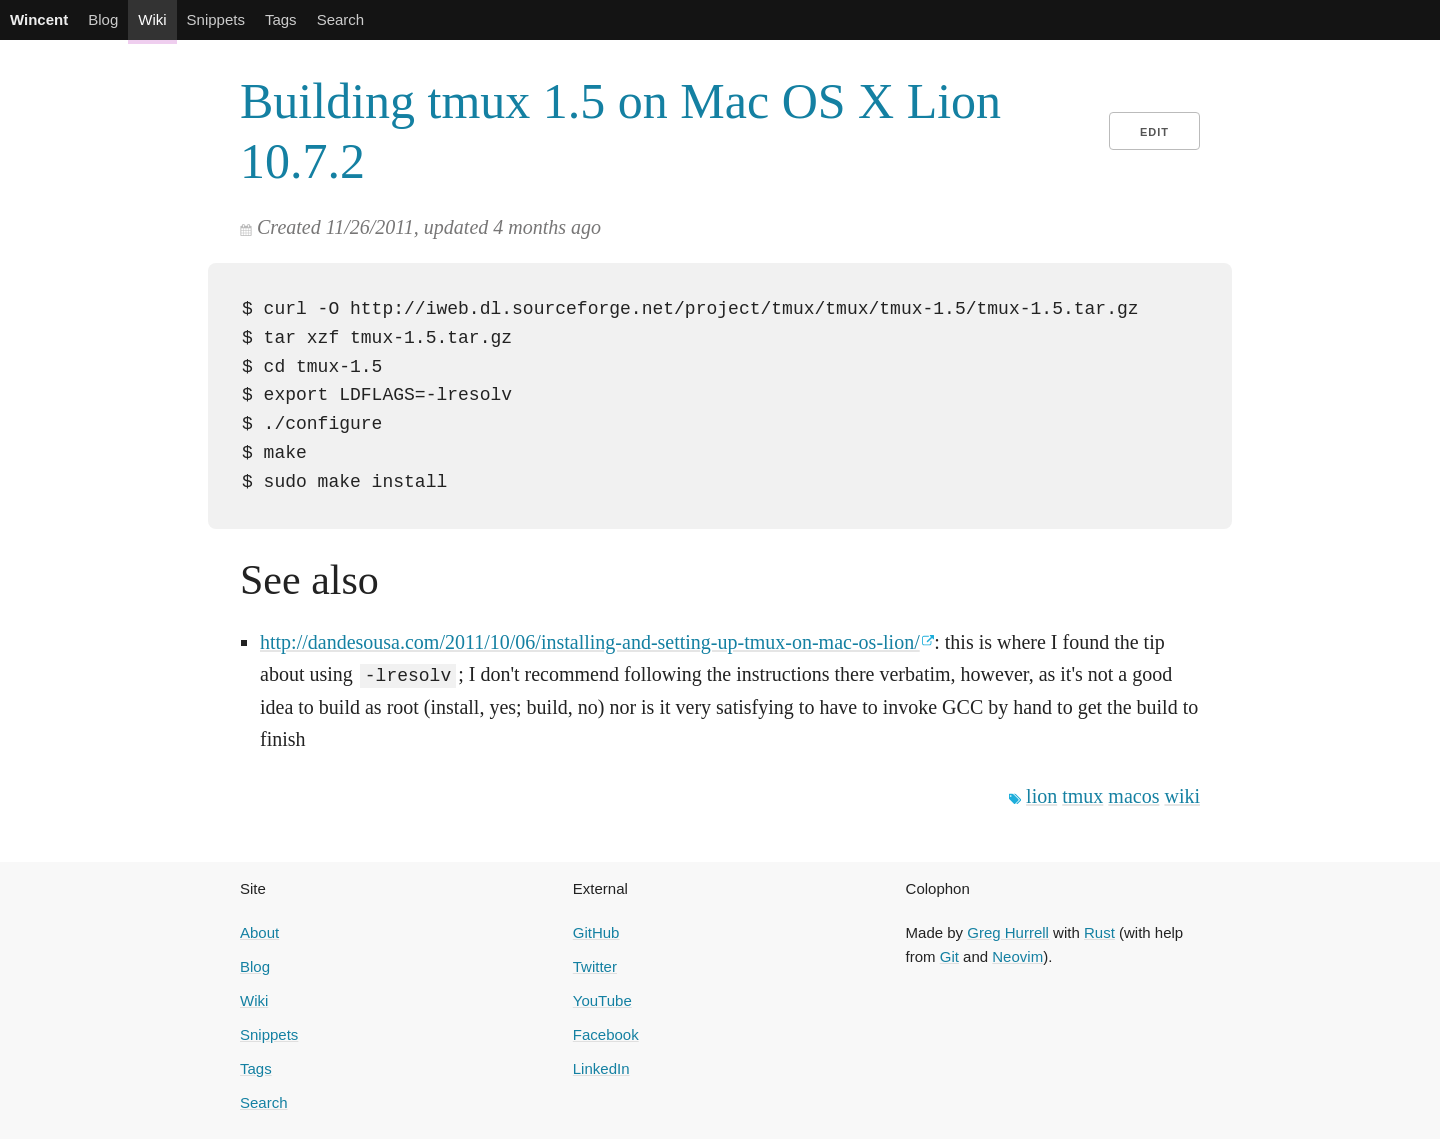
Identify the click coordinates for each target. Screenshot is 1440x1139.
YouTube (602, 999)
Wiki (152, 19)
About (259, 931)
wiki (1182, 795)
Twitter (595, 965)
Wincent (39, 19)
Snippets (216, 19)
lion (1041, 795)
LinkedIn (601, 1067)
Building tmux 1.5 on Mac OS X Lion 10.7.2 (620, 131)
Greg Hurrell (1008, 931)
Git (949, 955)
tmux (1082, 795)
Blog (103, 19)
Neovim (1017, 955)
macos (1133, 795)
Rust (1099, 931)
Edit (1154, 132)
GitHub (596, 931)
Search (341, 19)
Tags (281, 19)
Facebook (606, 1033)
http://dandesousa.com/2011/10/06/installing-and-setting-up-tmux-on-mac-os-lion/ (590, 642)
